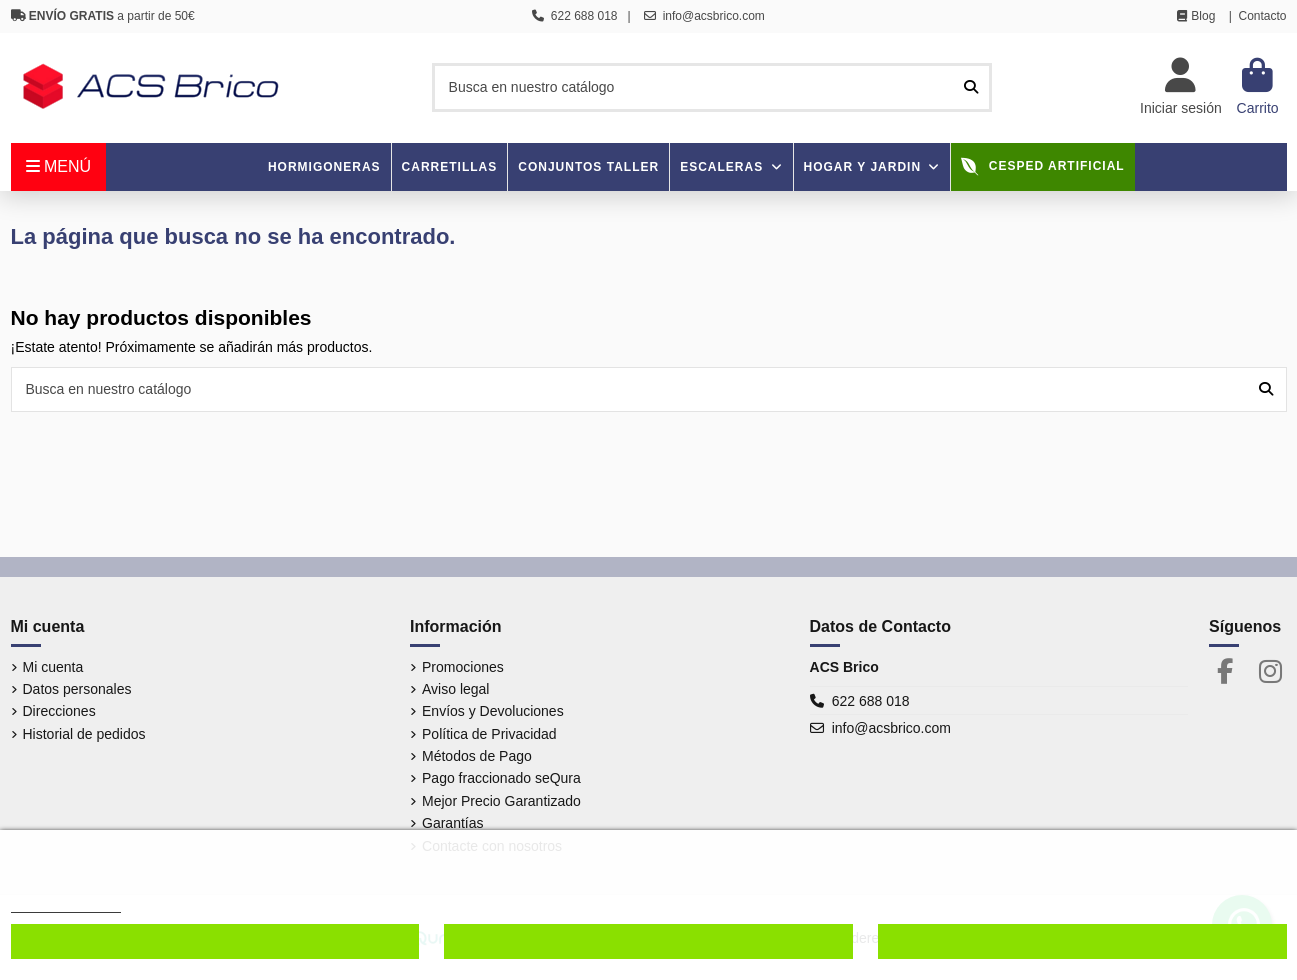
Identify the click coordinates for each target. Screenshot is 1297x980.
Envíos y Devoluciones (493, 711)
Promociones (463, 667)
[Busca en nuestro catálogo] (971, 87)
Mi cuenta (53, 667)
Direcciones (59, 711)
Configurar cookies (214, 941)
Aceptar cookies (1082, 941)
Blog (1203, 16)
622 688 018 (871, 701)
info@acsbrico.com (891, 728)
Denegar (648, 941)
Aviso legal (455, 689)
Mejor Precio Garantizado (501, 801)
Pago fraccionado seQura (501, 778)
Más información (66, 903)
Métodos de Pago (477, 756)
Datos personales (77, 689)
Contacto (1262, 16)
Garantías (452, 823)
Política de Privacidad (489, 734)
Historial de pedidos (84, 734)
